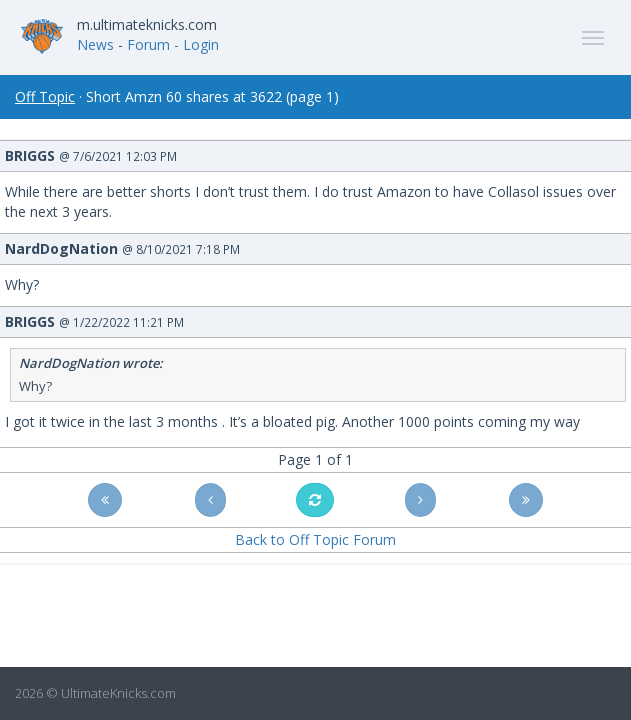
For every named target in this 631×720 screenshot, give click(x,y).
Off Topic (45, 96)
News (95, 44)
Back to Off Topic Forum (315, 539)
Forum (148, 44)
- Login (196, 44)
